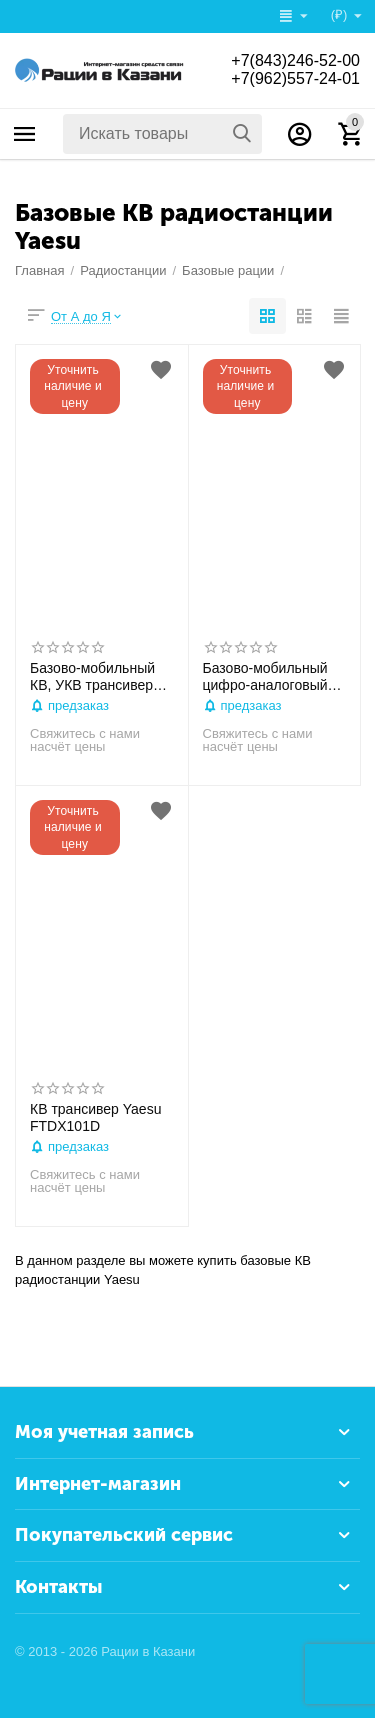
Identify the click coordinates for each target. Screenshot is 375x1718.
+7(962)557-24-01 (295, 78)
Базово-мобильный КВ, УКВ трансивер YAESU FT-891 (92, 677)
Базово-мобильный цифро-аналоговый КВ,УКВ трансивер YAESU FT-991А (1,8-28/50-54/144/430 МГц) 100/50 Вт (271, 677)
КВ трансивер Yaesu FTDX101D (95, 1117)
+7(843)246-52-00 (295, 60)
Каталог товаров (25, 134)
